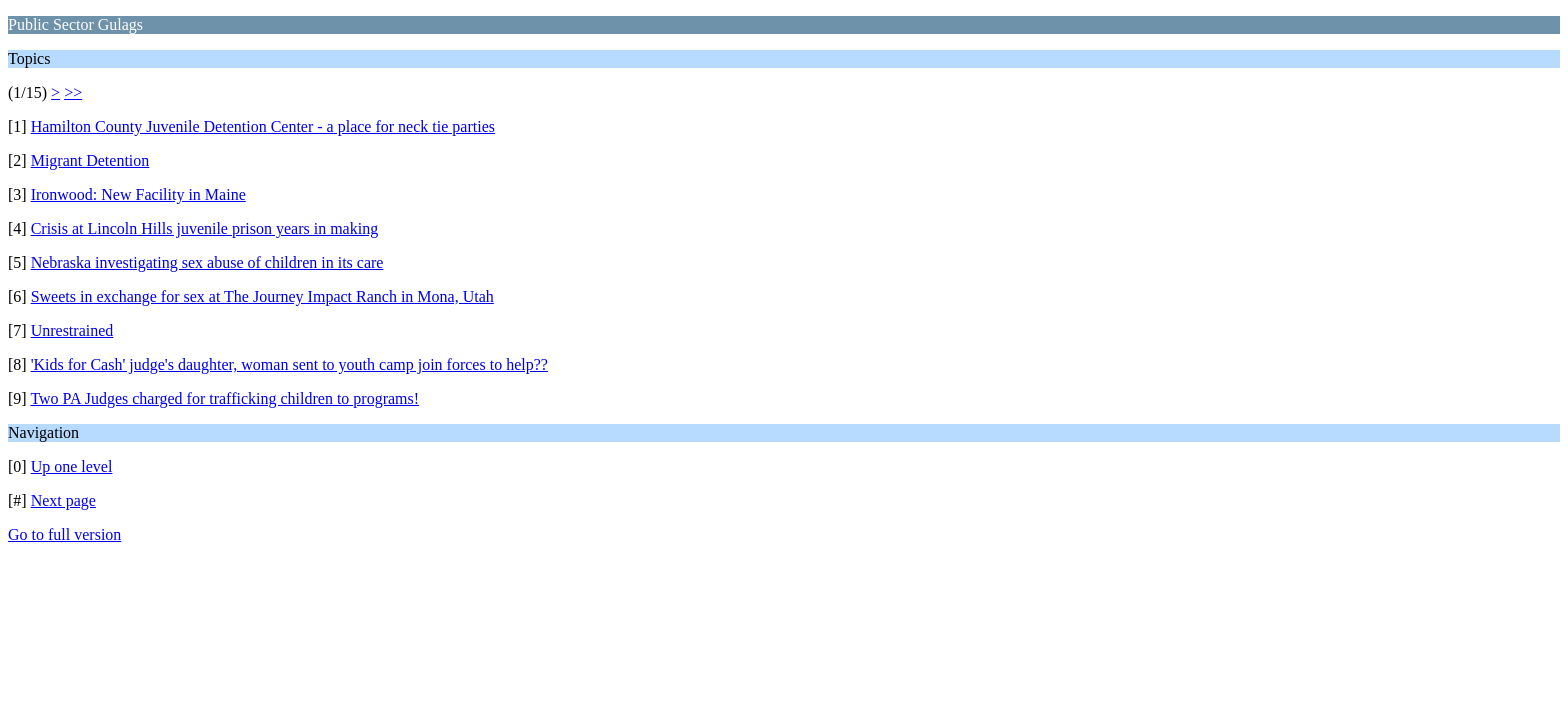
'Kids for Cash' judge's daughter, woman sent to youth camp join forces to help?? (289, 364)
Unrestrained (72, 330)
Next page (63, 500)
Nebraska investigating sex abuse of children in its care (207, 262)
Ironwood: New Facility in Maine (138, 194)
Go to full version (64, 534)
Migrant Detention (90, 160)
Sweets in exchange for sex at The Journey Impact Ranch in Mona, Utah (262, 296)
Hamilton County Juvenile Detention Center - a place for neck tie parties (263, 126)
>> (73, 92)
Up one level (72, 466)
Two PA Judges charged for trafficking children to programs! (224, 398)
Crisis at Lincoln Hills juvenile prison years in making (205, 228)
